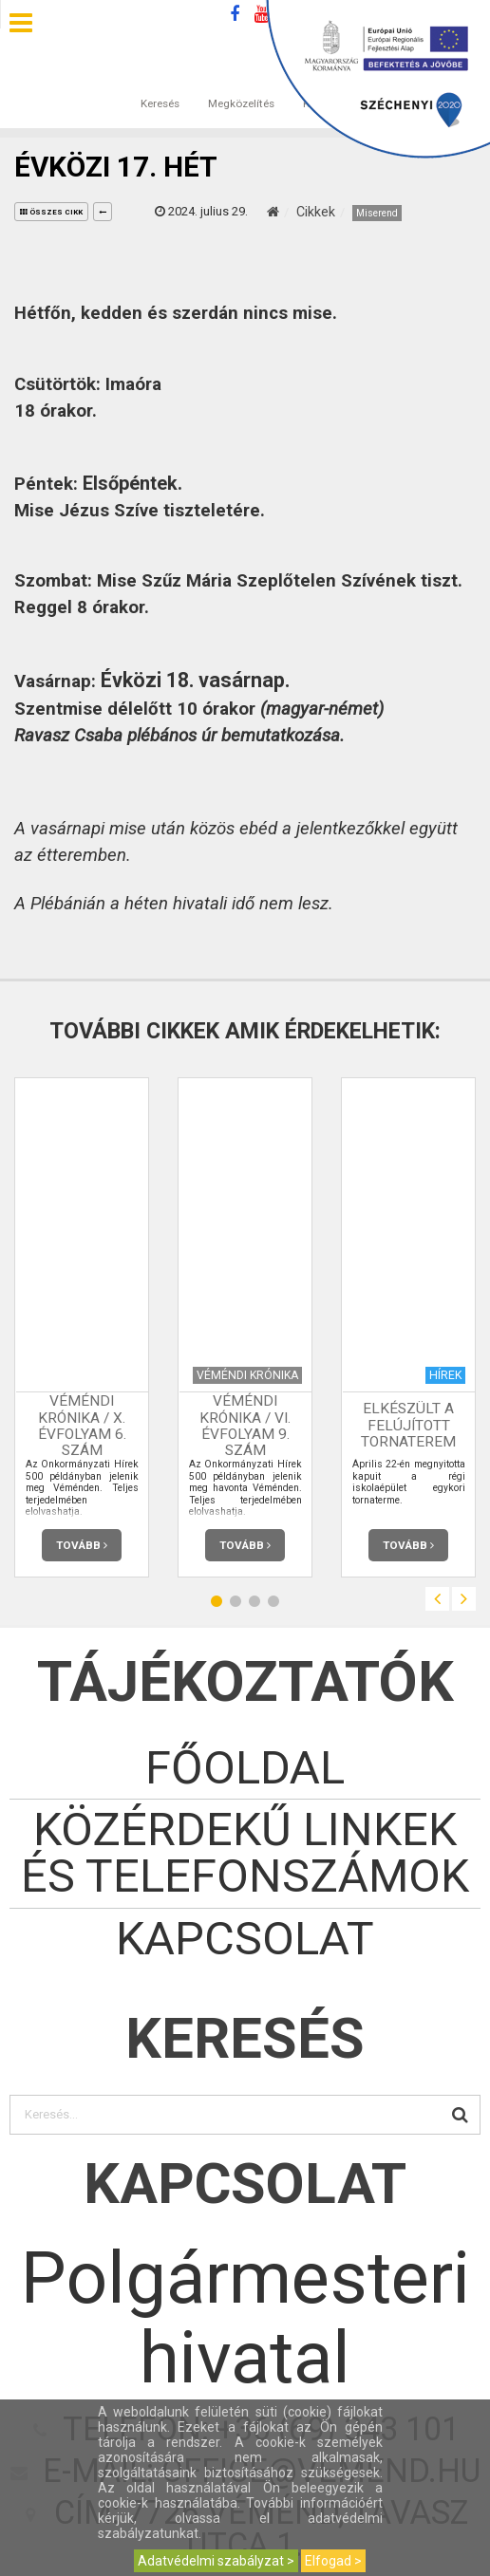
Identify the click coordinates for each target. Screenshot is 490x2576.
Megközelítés (241, 84)
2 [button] (235, 1602)
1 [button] (216, 1602)
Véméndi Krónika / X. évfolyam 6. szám (82, 1425)
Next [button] (464, 1599)
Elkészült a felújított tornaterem (408, 1425)
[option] (81, 1327)
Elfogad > (333, 2560)
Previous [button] (437, 1599)
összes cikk (51, 212)
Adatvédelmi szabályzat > (216, 2560)
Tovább (81, 1545)
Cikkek (315, 211)
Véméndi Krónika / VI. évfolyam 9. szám (245, 1425)
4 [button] (273, 1602)
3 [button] (254, 1602)
